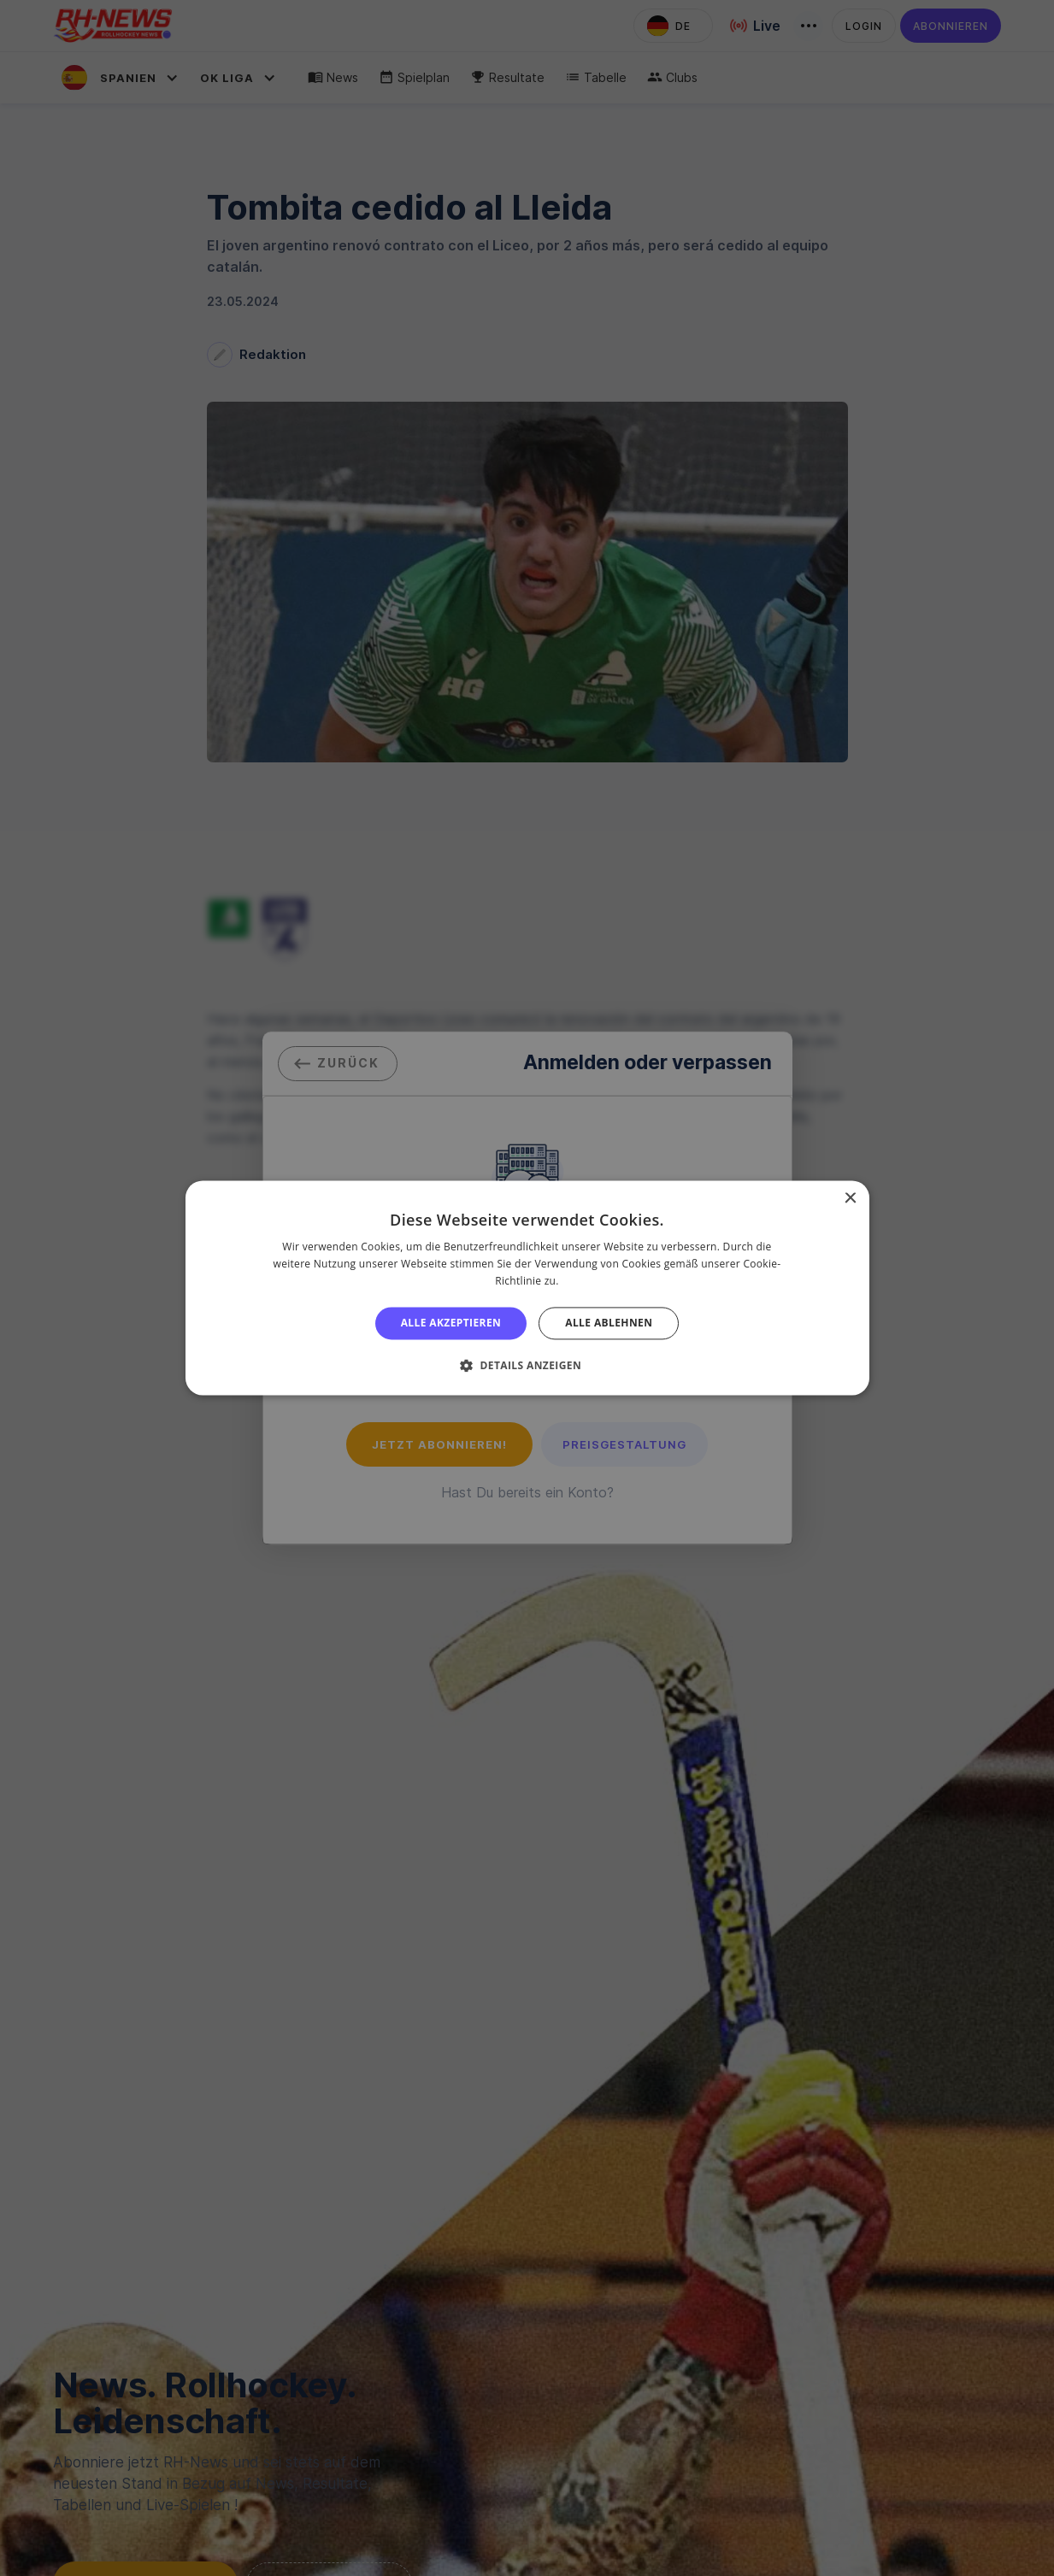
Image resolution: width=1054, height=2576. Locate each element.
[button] (527, 1365)
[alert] (527, 1288)
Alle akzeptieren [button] (451, 1322)
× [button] (850, 1198)
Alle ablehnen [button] (608, 1322)
